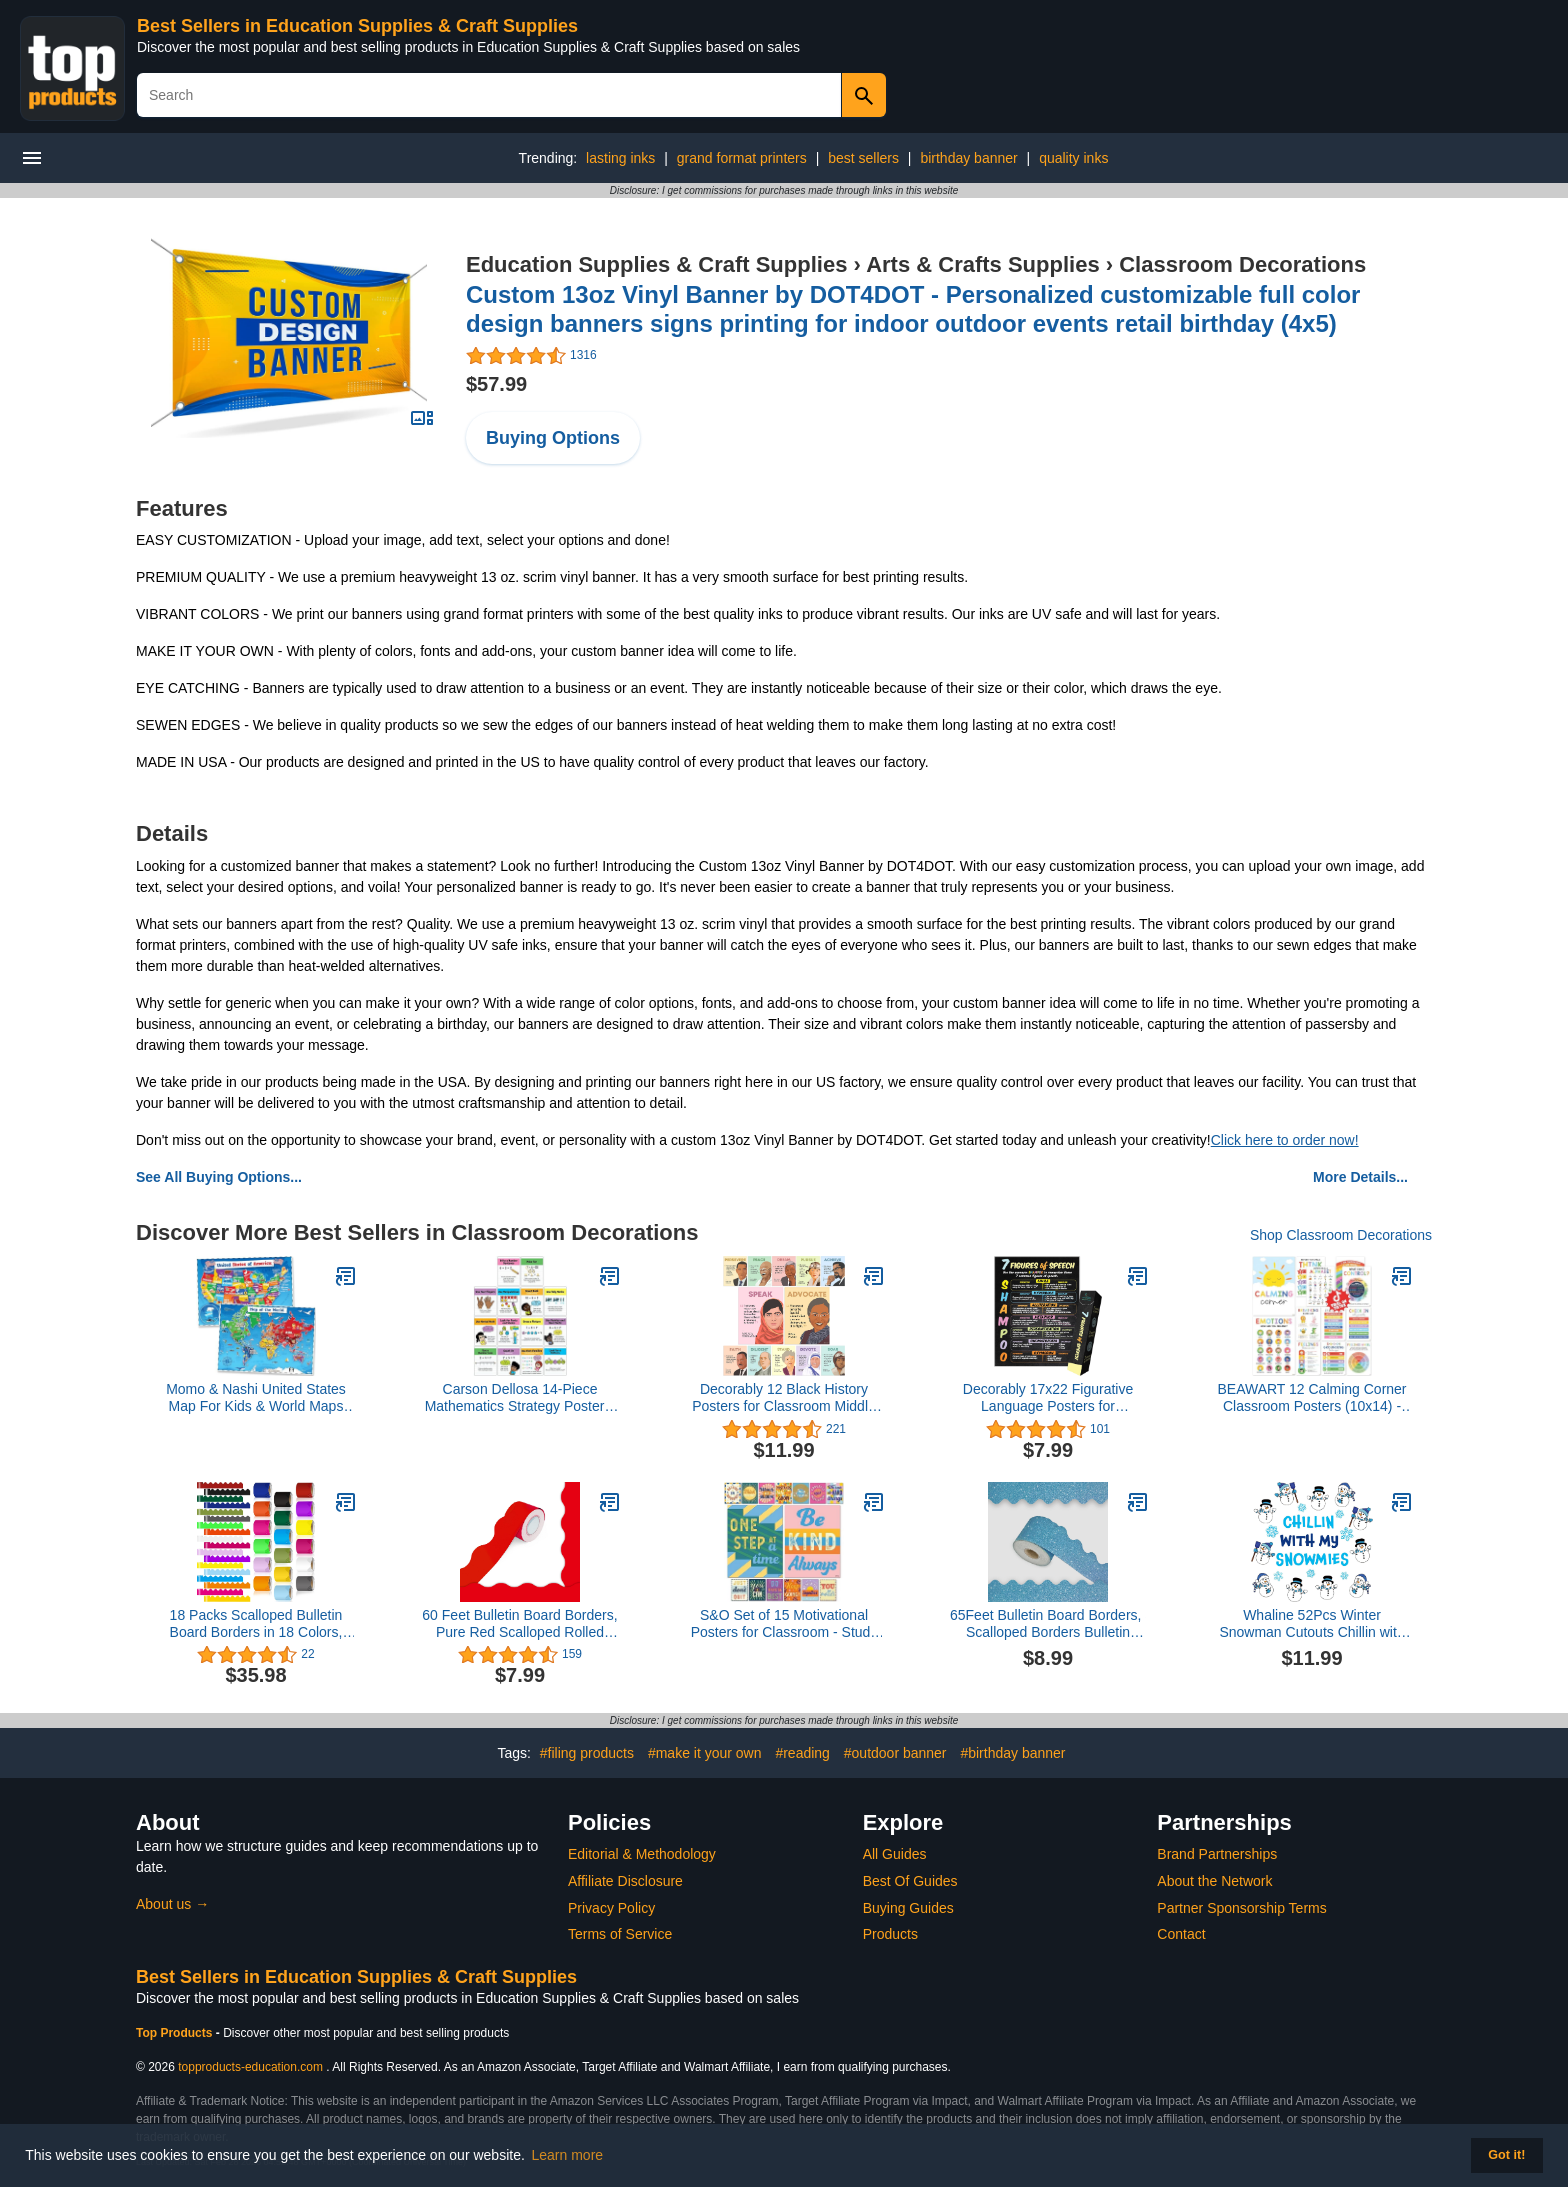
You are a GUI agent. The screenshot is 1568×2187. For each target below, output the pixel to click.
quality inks (1073, 158)
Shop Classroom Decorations (1341, 1235)
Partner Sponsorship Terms (1241, 1908)
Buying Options (553, 438)
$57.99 (496, 384)
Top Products (176, 2033)
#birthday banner (1012, 1753)
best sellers (863, 158)
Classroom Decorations (1242, 264)
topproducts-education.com (250, 2067)
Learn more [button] (568, 2155)
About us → (172, 1904)
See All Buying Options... (219, 1177)
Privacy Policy (611, 1908)
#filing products (587, 1753)
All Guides (895, 1854)
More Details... (1360, 1177)
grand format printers (742, 158)
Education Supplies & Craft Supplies (656, 264)
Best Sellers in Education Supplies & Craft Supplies (357, 26)
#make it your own (705, 1753)
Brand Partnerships (1217, 1854)
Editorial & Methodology (642, 1854)
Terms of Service (620, 1934)
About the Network (1214, 1881)
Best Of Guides (910, 1881)
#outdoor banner (895, 1753)
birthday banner (968, 158)
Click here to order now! (1285, 1140)
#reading (802, 1753)
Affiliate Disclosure (625, 1881)
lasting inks (620, 158)
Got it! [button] (1506, 2155)
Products (890, 1934)
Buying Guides (908, 1908)
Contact (1181, 1934)
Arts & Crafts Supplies (983, 264)
